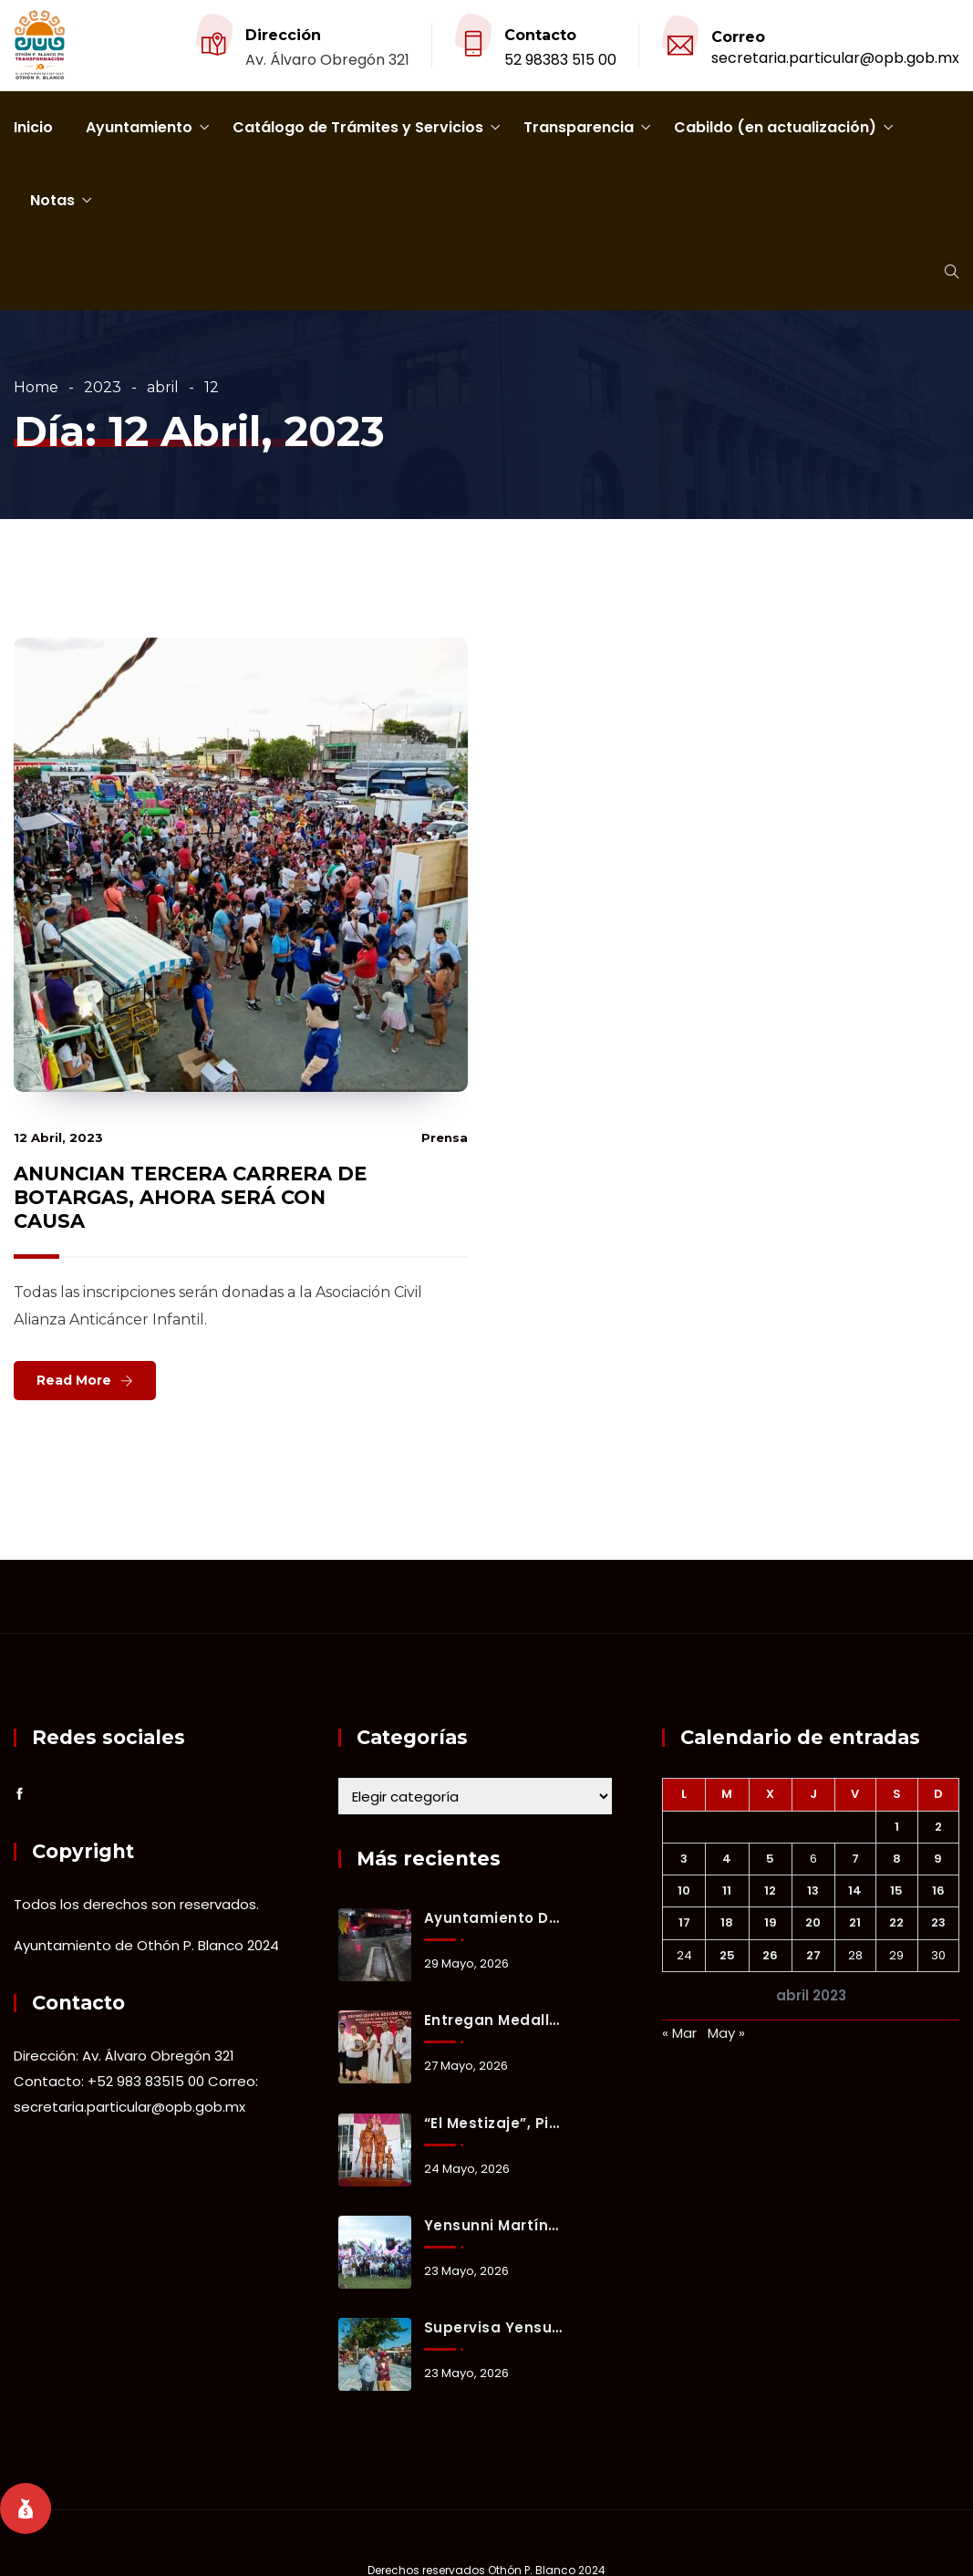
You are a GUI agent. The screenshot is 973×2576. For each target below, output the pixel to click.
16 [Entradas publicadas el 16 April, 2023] (938, 1890)
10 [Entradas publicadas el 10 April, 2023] (684, 1890)
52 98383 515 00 (560, 59)
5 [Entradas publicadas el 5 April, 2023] (770, 1858)
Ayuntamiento (139, 127)
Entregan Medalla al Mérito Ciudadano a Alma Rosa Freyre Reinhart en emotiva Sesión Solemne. (493, 2020)
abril (163, 387)
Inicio (33, 127)
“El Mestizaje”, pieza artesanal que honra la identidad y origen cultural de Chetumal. (493, 2123)
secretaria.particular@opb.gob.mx (835, 57)
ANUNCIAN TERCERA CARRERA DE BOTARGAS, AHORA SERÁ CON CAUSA (190, 1197)
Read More (73, 1380)
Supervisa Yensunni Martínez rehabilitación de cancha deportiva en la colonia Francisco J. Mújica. (493, 2327)
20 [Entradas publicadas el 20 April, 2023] (813, 1922)
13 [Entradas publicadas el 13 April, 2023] (813, 1890)
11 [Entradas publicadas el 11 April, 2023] (726, 1890)
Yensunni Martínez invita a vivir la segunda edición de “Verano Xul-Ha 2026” (493, 2225)
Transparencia (578, 127)
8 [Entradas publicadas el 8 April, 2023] (897, 1858)
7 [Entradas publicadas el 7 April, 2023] (855, 1858)
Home (36, 387)
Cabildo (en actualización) (775, 127)
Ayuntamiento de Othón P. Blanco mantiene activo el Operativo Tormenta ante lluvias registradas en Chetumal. (493, 1917)
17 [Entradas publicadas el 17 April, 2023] (684, 1922)
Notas (52, 200)
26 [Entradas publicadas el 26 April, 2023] (770, 1955)
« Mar (679, 2032)
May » (726, 2032)
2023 (102, 387)
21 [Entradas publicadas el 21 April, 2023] (855, 1922)
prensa (444, 1137)
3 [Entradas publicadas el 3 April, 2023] (684, 1858)
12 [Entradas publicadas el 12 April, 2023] (770, 1890)
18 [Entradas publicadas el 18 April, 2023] (726, 1922)
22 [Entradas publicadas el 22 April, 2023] (896, 1922)
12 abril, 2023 (58, 1137)
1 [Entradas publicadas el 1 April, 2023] (897, 1826)
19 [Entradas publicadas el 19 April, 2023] (770, 1922)
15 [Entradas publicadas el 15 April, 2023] (896, 1890)
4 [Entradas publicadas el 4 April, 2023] (726, 1858)
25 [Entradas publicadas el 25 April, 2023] (727, 1955)
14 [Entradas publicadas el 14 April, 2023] (855, 1890)
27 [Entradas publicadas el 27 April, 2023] (813, 1955)
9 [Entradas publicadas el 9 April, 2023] (938, 1858)
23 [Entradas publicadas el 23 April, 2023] (938, 1922)
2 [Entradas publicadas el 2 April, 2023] (938, 1826)
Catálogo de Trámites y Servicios (358, 127)
